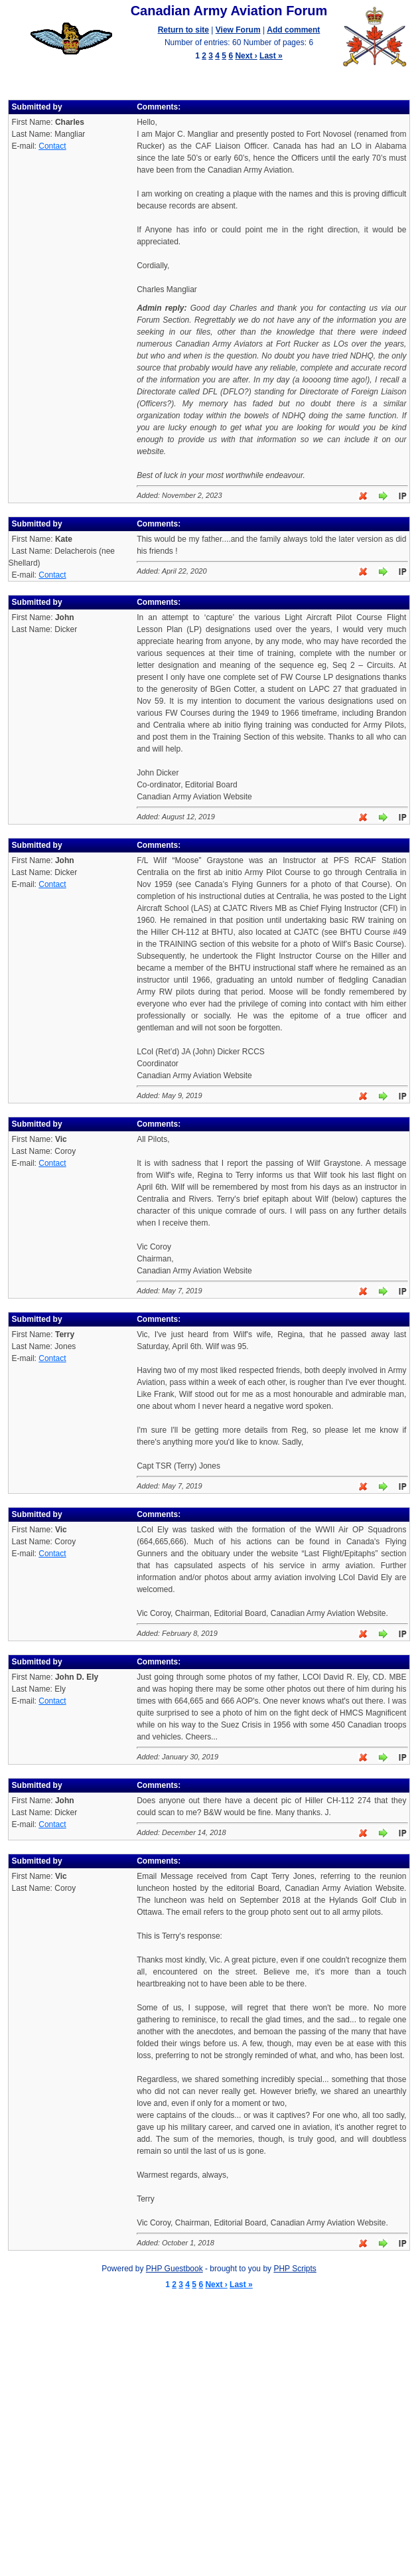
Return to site (183, 30)
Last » (271, 55)
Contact (52, 146)
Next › (246, 55)
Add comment (293, 30)
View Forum (238, 30)
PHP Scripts (294, 2268)
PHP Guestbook (174, 2268)
